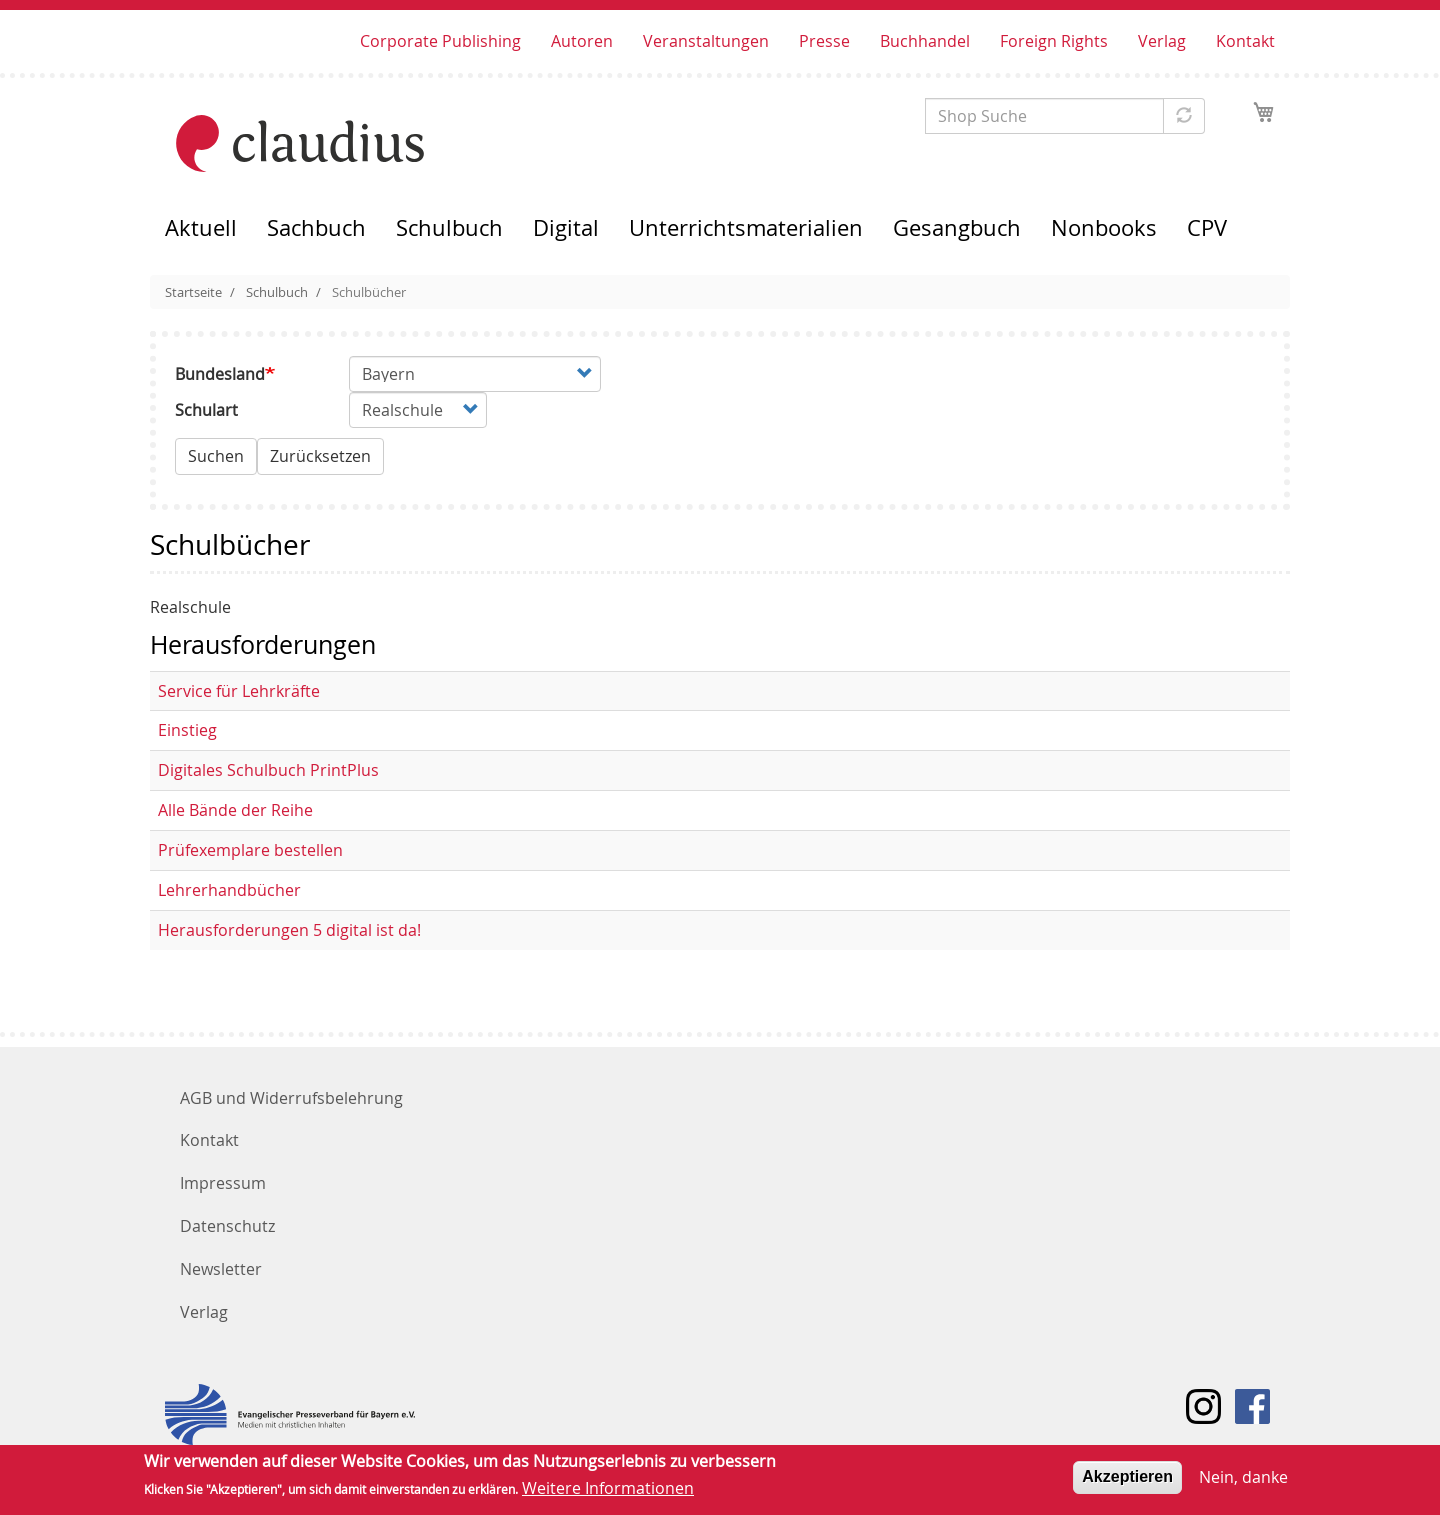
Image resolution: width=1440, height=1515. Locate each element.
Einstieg (187, 730)
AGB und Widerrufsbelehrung (291, 1098)
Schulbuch (449, 228)
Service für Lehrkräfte (239, 691)
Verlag (1162, 41)
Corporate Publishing (440, 41)
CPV (1207, 228)
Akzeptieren (1127, 1481)
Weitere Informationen (608, 1493)
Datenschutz (227, 1226)
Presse (824, 41)
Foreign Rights (1054, 41)
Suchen (216, 456)
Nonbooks (1104, 228)
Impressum (223, 1183)
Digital (566, 228)
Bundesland (220, 374)
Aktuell (201, 228)
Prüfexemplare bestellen (250, 850)
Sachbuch (316, 228)
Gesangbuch (957, 228)
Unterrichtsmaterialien (746, 228)
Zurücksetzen (320, 456)
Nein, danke (1243, 1482)
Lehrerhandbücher (229, 890)
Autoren (582, 41)
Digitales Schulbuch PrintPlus (268, 770)
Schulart (206, 410)
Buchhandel (925, 41)
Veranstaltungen (706, 41)
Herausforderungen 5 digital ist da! (289, 930)
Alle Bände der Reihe (235, 810)
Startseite (193, 292)
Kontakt (1245, 41)
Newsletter (221, 1269)
